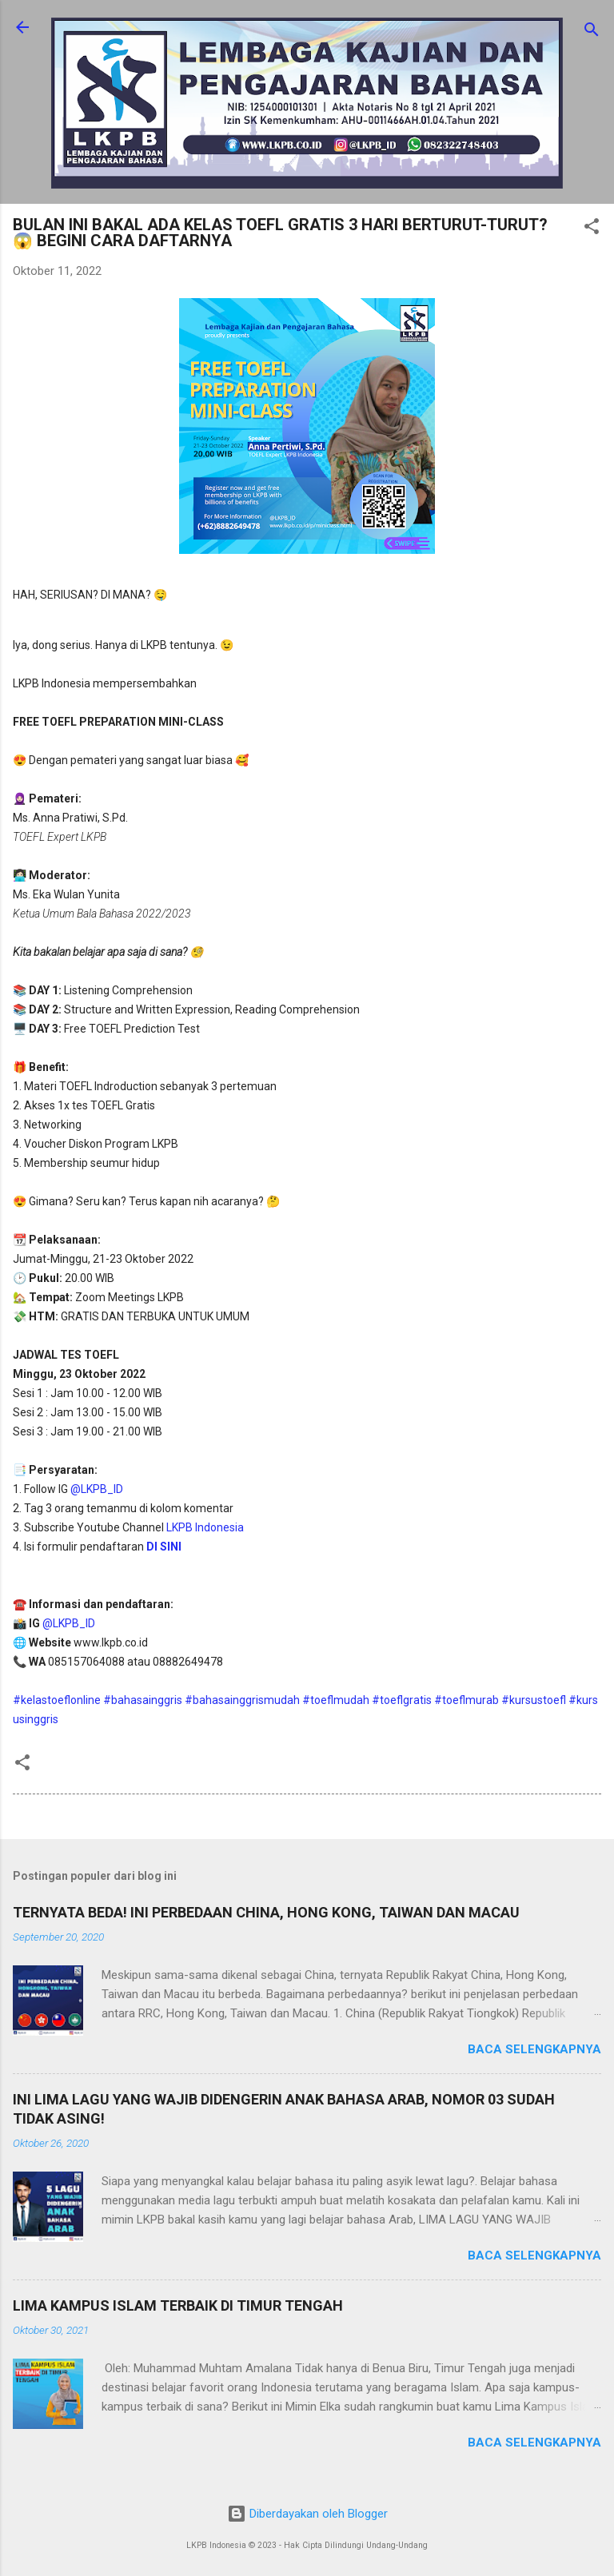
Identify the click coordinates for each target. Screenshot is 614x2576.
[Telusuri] (591, 32)
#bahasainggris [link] (142, 1700)
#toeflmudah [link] (335, 1700)
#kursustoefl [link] (533, 1700)
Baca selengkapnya (534, 2049)
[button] (591, 229)
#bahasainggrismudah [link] (242, 1700)
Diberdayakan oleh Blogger (307, 2513)
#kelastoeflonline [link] (57, 1700)
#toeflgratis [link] (402, 1700)
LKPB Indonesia (205, 1527)
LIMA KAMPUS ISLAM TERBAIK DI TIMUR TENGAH (178, 2305)
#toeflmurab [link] (466, 1700)
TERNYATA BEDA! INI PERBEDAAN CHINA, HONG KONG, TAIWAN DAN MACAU (266, 1912)
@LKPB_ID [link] (96, 1489)
